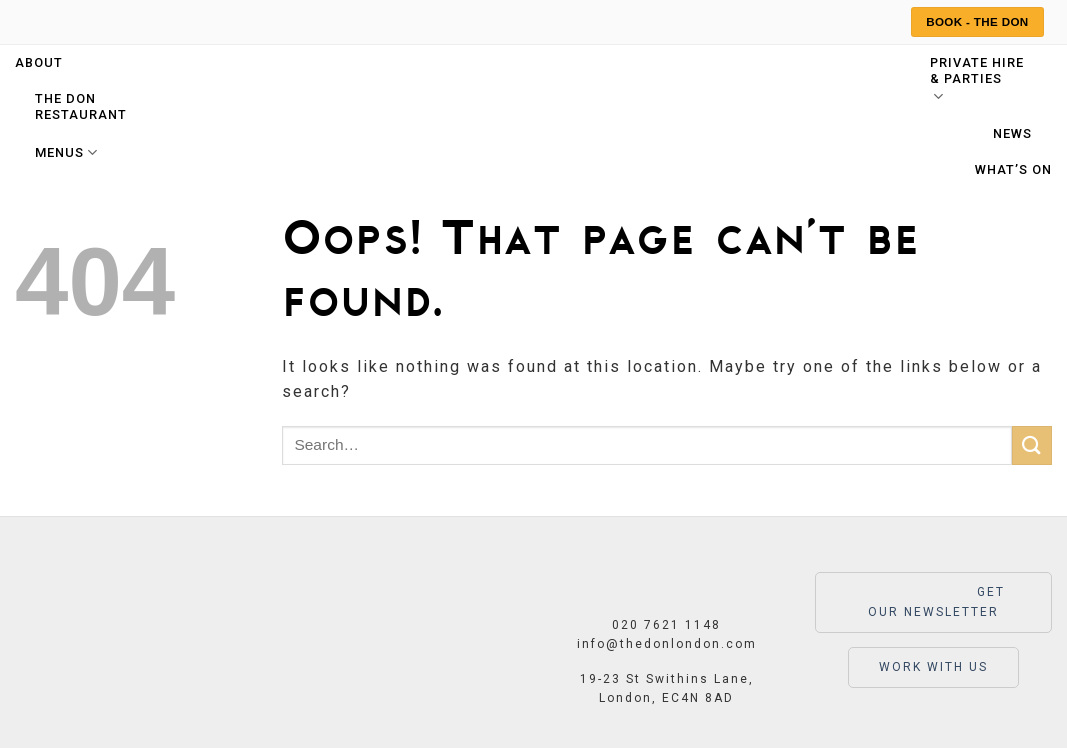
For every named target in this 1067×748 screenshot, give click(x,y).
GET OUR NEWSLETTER (933, 601)
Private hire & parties (977, 80)
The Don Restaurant (81, 106)
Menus (66, 152)
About (39, 62)
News (1012, 133)
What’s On (1013, 169)
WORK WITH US (933, 667)
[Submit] (1032, 445)
